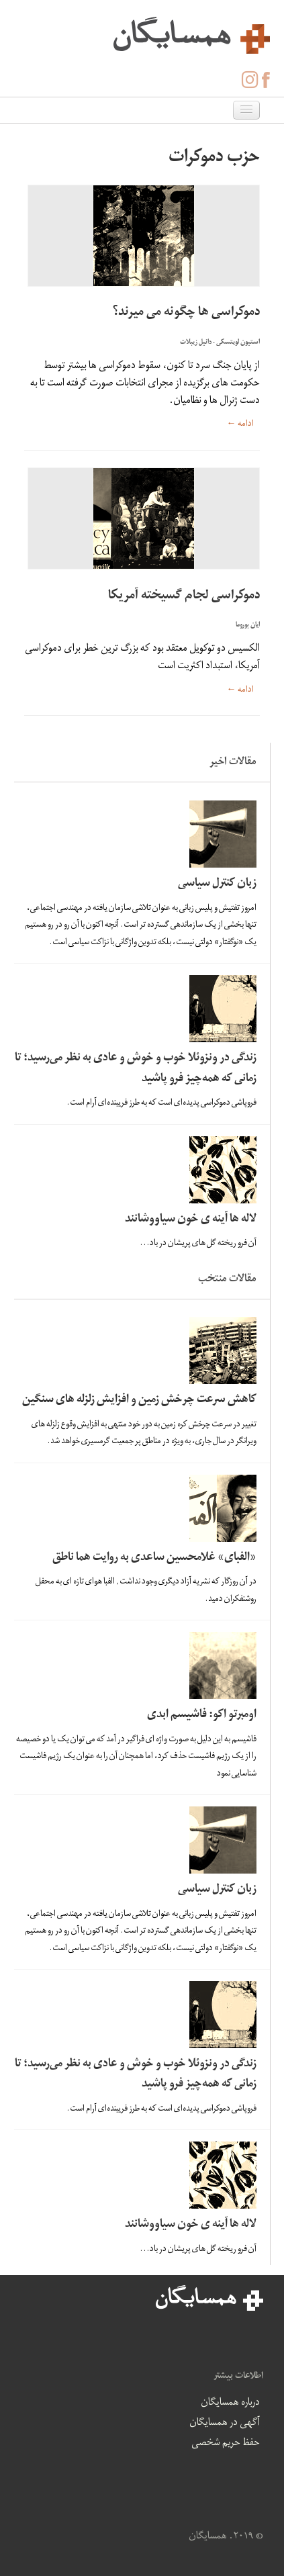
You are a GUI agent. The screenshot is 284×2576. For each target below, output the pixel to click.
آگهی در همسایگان (224, 2423)
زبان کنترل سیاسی (217, 884)
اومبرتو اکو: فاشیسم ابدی (201, 1715)
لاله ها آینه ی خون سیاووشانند (190, 1220)
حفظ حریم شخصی (225, 2443)
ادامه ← (240, 424)
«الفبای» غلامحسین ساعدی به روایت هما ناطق (154, 1558)
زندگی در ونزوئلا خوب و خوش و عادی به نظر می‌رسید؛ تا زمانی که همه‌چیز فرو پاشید (135, 1069)
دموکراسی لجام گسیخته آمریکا (184, 596)
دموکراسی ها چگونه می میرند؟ (186, 313)
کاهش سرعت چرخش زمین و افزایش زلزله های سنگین (139, 1400)
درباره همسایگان (230, 2403)
